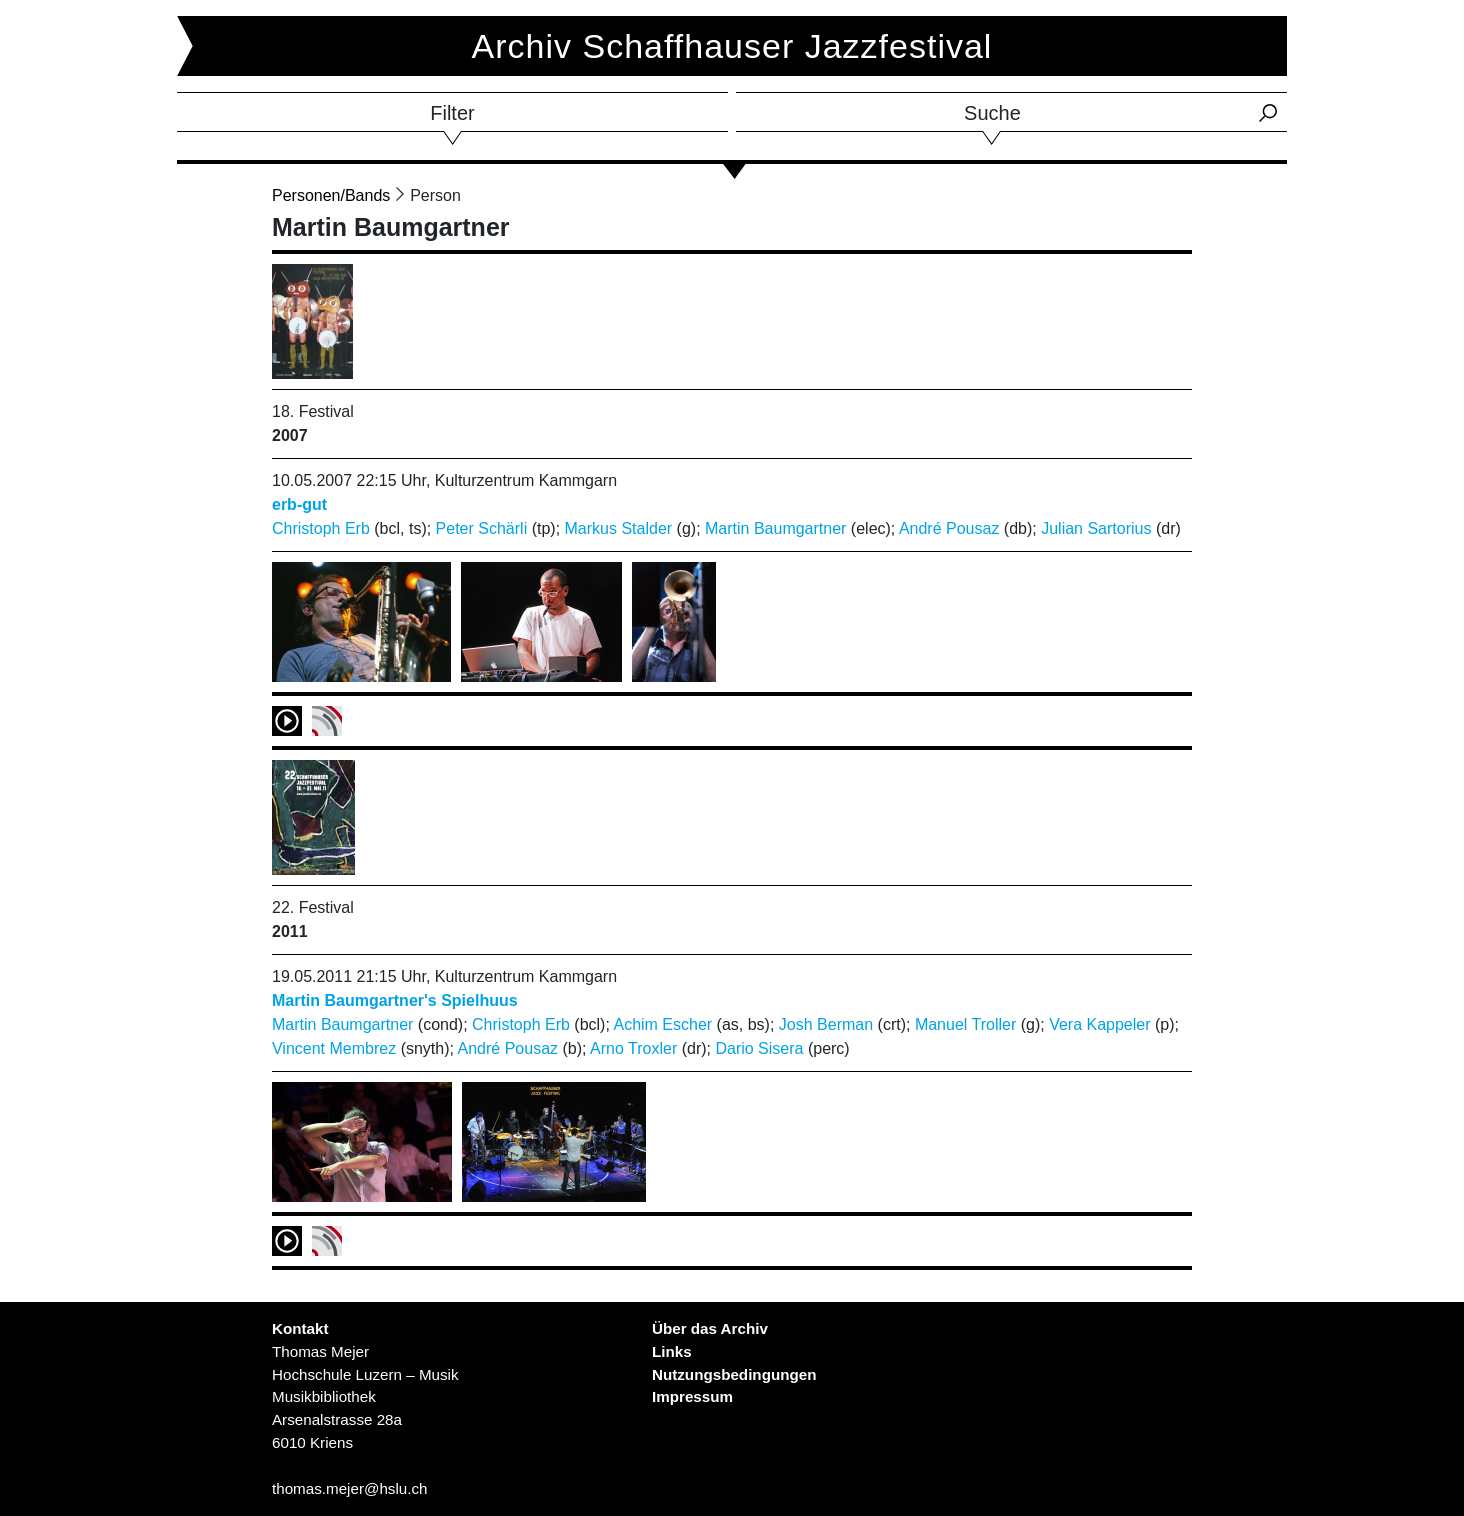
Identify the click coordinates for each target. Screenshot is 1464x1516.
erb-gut (299, 504)
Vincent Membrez (334, 1048)
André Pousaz (949, 528)
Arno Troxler (633, 1048)
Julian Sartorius (1096, 528)
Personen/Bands (331, 195)
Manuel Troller (965, 1024)
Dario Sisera (759, 1048)
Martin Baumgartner (775, 528)
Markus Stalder (619, 528)
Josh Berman (826, 1024)
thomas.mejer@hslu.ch (350, 1488)
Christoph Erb (321, 528)
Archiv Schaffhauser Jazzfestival (732, 46)
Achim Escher (662, 1024)
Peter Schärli (482, 528)
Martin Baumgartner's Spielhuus (395, 1000)
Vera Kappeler (1099, 1024)
